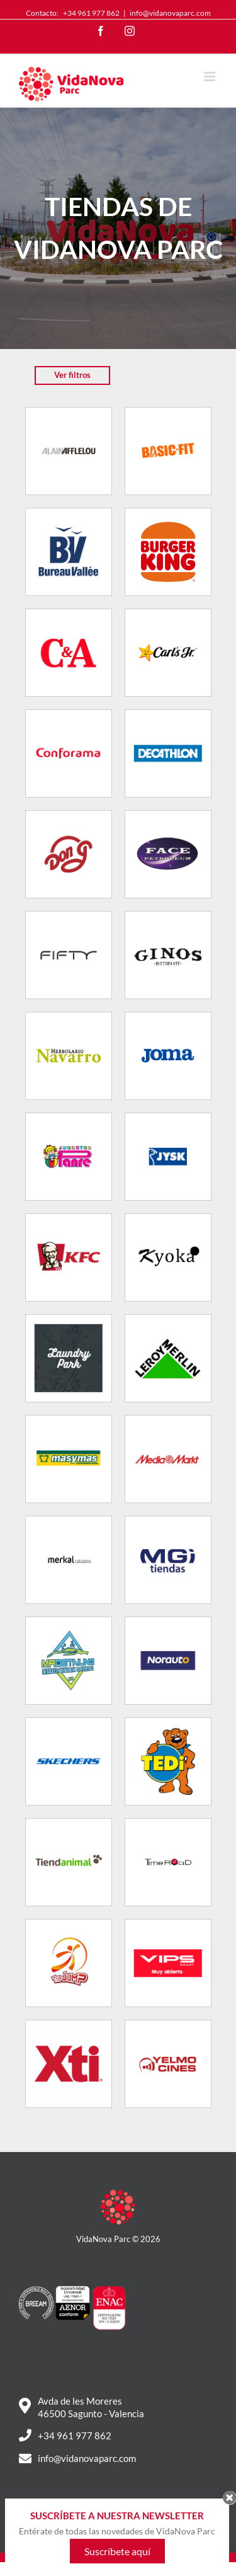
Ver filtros (72, 375)
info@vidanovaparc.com (170, 13)
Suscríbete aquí (117, 2561)
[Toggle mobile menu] (210, 76)
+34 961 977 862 (91, 13)
